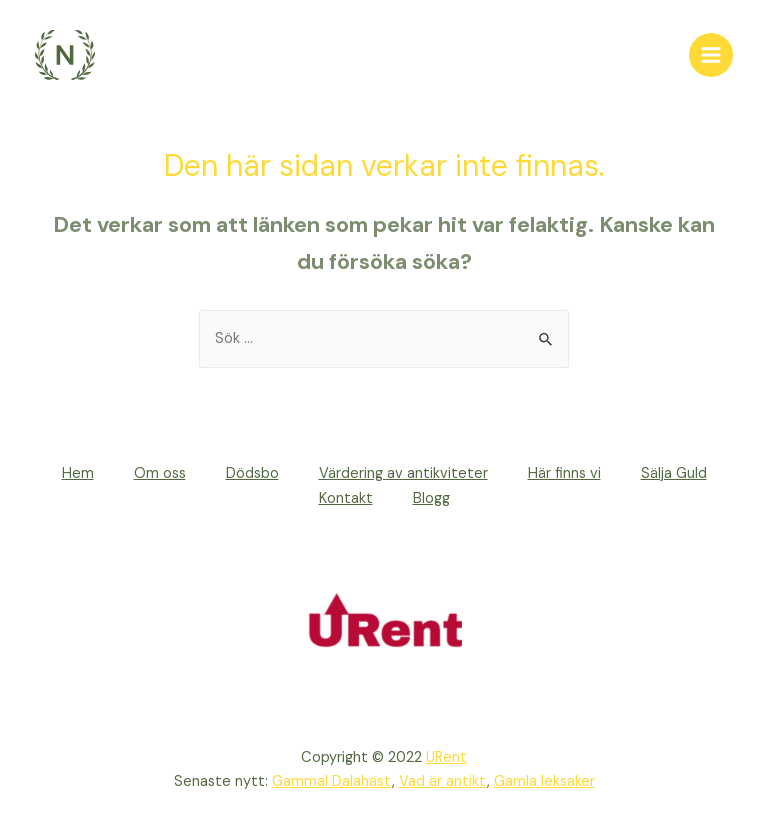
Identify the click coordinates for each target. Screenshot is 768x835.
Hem (78, 473)
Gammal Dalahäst (332, 781)
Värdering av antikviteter (403, 473)
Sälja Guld (674, 473)
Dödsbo (252, 473)
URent (446, 757)
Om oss (160, 473)
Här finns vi (564, 473)
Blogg (431, 498)
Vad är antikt (443, 781)
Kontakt (346, 498)
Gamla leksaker (544, 781)
